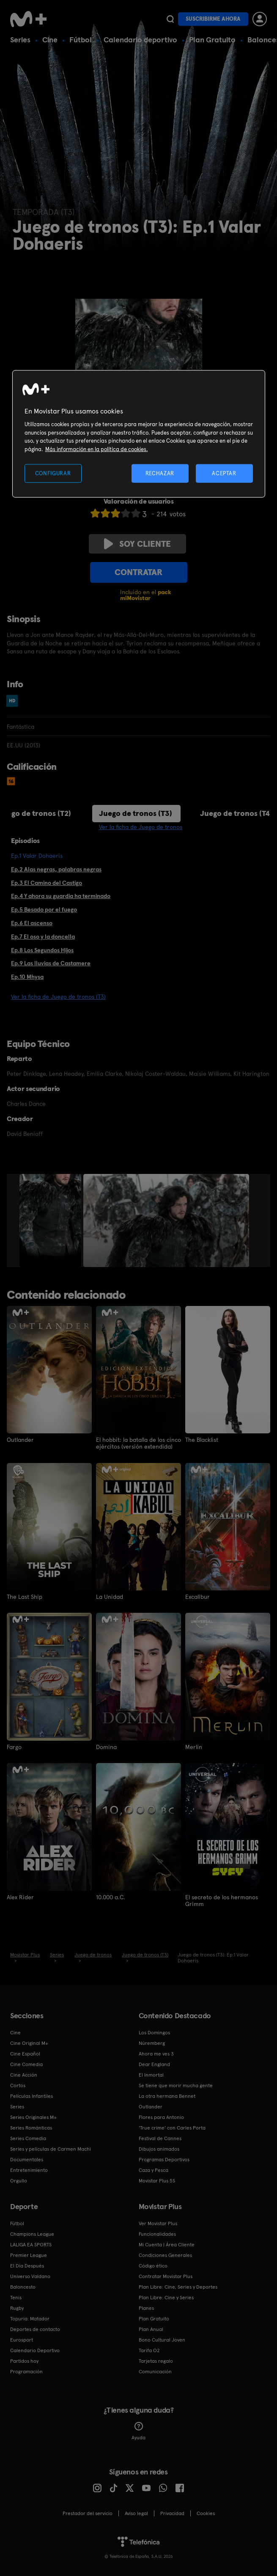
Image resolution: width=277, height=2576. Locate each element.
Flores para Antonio (161, 2117)
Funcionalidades (157, 2234)
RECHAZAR (159, 473)
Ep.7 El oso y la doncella (43, 936)
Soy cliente (137, 543)
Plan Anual (151, 2329)
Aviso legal (136, 2513)
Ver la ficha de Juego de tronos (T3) (58, 996)
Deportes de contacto (35, 2329)
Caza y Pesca (153, 2170)
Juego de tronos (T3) (135, 813)
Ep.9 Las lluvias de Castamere (51, 963)
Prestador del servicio (87, 2513)
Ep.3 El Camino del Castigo (46, 882)
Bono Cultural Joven (162, 2339)
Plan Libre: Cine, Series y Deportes (178, 2286)
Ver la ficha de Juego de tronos (140, 827)
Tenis (16, 2297)
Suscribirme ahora (213, 19)
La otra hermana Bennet (167, 2096)
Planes (146, 2308)
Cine (50, 39)
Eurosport (21, 2339)
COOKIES (206, 2513)
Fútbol (80, 39)
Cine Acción (23, 2074)
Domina (106, 1746)
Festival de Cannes (160, 2138)
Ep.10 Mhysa (27, 976)
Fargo (14, 1746)
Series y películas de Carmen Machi (50, 2149)
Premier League (28, 2255)
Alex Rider (20, 1896)
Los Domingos (154, 2032)
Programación (26, 2371)
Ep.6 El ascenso (31, 923)
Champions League (32, 2234)
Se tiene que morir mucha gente (176, 2085)
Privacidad (172, 2513)
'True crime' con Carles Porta (172, 2127)
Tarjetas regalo (156, 2361)
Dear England (154, 2064)
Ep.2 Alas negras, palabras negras (56, 869)
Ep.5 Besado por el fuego (44, 909)
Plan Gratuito (212, 39)
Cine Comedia (26, 2064)
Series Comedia (28, 2138)
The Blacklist (201, 1439)
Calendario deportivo (140, 39)
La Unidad (109, 1596)
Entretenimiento (29, 2170)
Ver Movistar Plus (158, 2223)
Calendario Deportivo (35, 2350)
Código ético (153, 2265)
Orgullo (18, 2180)
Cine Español (25, 2053)
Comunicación (155, 2371)
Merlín (193, 1746)
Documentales (26, 2159)
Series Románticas (31, 2127)
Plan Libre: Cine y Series (166, 2297)
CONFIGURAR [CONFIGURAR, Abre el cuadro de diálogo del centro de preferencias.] (53, 473)
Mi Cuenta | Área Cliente (167, 2244)
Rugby (17, 2308)
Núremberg (152, 2043)
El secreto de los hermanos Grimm (221, 1900)
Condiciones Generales (165, 2255)
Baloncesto (23, 2286)
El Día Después (27, 2265)
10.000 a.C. (110, 1896)
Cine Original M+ (29, 2043)
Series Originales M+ (33, 2117)
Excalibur (197, 1596)
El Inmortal (151, 2074)
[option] (51, 1220)
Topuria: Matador (29, 2318)
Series (20, 39)
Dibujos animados (159, 2149)
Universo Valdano (30, 2276)
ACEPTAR (224, 473)
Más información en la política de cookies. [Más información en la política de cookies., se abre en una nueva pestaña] (96, 449)
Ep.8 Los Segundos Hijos (42, 950)
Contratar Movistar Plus (165, 2276)
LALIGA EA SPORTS (31, 2244)
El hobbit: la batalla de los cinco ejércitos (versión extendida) (138, 1443)
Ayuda (138, 2431)
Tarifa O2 (149, 2350)
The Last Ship (24, 1596)
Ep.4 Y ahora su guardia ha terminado (60, 896)
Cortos (17, 2085)
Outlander (20, 1439)
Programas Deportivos (164, 2159)
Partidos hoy (24, 2361)
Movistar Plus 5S (157, 2180)
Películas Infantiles (31, 2096)
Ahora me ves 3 (156, 2053)
